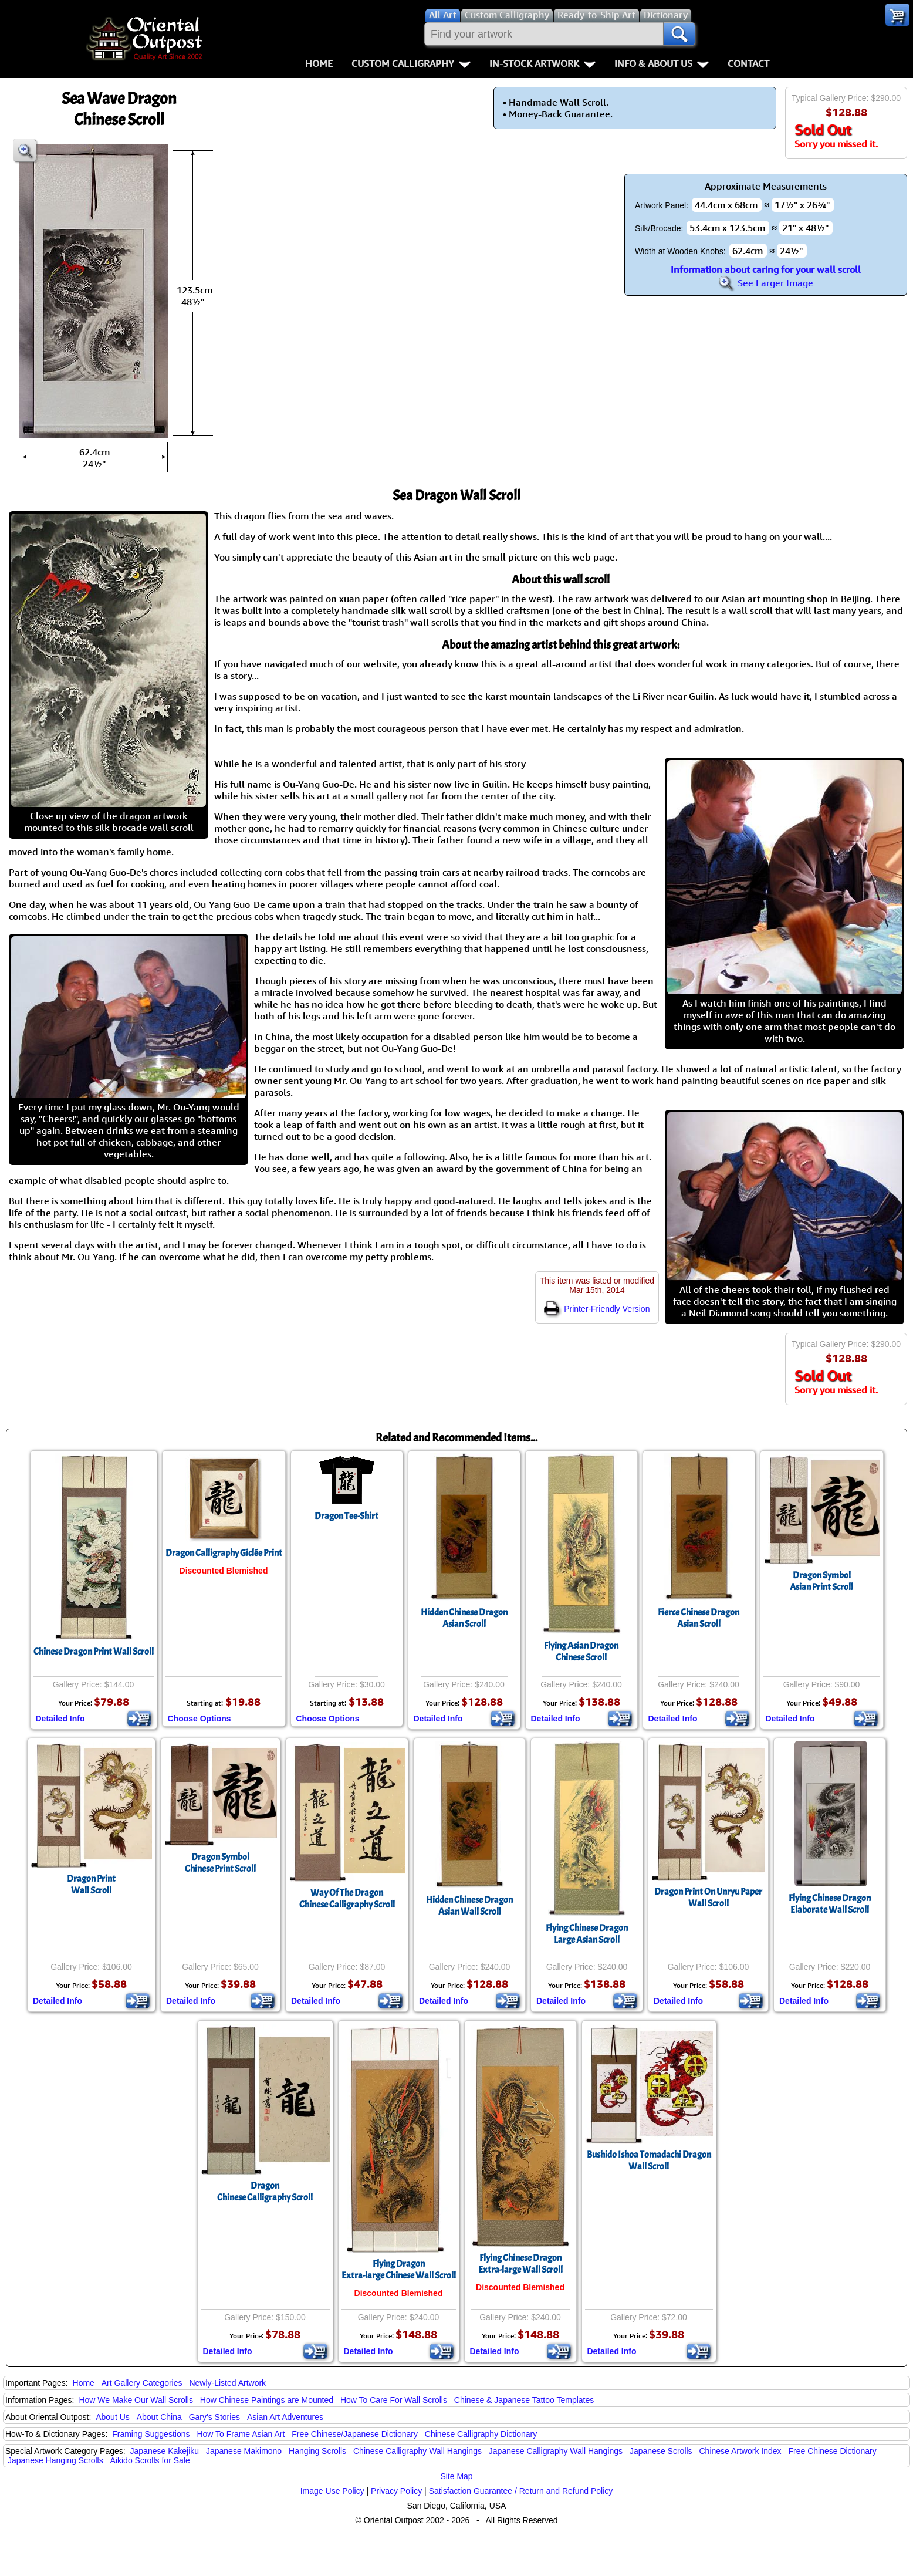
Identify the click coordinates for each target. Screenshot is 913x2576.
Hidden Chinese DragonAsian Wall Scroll (469, 1905)
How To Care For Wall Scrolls (393, 2400)
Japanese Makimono (244, 2451)
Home (319, 63)
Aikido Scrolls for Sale (150, 2460)
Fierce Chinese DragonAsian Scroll (698, 1618)
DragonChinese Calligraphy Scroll (265, 2191)
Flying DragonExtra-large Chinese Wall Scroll (398, 2269)
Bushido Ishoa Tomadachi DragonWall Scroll (649, 2160)
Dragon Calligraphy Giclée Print (223, 1553)
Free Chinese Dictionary (832, 2451)
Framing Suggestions (151, 2434)
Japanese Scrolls (661, 2451)
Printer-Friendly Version (597, 1309)
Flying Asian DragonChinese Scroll (581, 1651)
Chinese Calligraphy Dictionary (481, 2434)
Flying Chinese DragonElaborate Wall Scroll (830, 1904)
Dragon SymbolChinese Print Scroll (220, 1863)
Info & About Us (661, 63)
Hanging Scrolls (317, 2451)
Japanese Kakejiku (164, 2451)
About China (159, 2417)
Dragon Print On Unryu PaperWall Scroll (708, 1897)
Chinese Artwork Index (740, 2451)
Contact (748, 63)
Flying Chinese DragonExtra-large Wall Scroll (520, 2263)
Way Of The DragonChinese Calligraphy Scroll (347, 1898)
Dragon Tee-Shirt (346, 1516)
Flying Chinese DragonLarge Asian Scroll (587, 1934)
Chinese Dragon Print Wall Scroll (93, 1651)
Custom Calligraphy (411, 63)
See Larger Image (765, 283)
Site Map (456, 2476)
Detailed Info (60, 1718)
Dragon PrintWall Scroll (91, 1884)
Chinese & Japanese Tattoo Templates (524, 2400)
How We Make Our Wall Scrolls (135, 2400)
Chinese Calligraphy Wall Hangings (417, 2451)
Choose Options (199, 1718)
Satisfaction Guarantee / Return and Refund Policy (521, 2491)
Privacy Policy (396, 2491)
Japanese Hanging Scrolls (55, 2460)
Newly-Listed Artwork (227, 2383)
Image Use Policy (332, 2491)
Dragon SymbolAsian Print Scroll (821, 1581)
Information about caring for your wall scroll (766, 269)
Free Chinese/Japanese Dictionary (355, 2434)
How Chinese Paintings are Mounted (266, 2400)
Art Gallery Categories (142, 2383)
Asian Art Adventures (285, 2417)
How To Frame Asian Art (241, 2434)
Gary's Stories (214, 2417)
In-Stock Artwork (542, 63)
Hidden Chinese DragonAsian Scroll (464, 1618)
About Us (113, 2417)
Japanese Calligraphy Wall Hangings (556, 2451)
